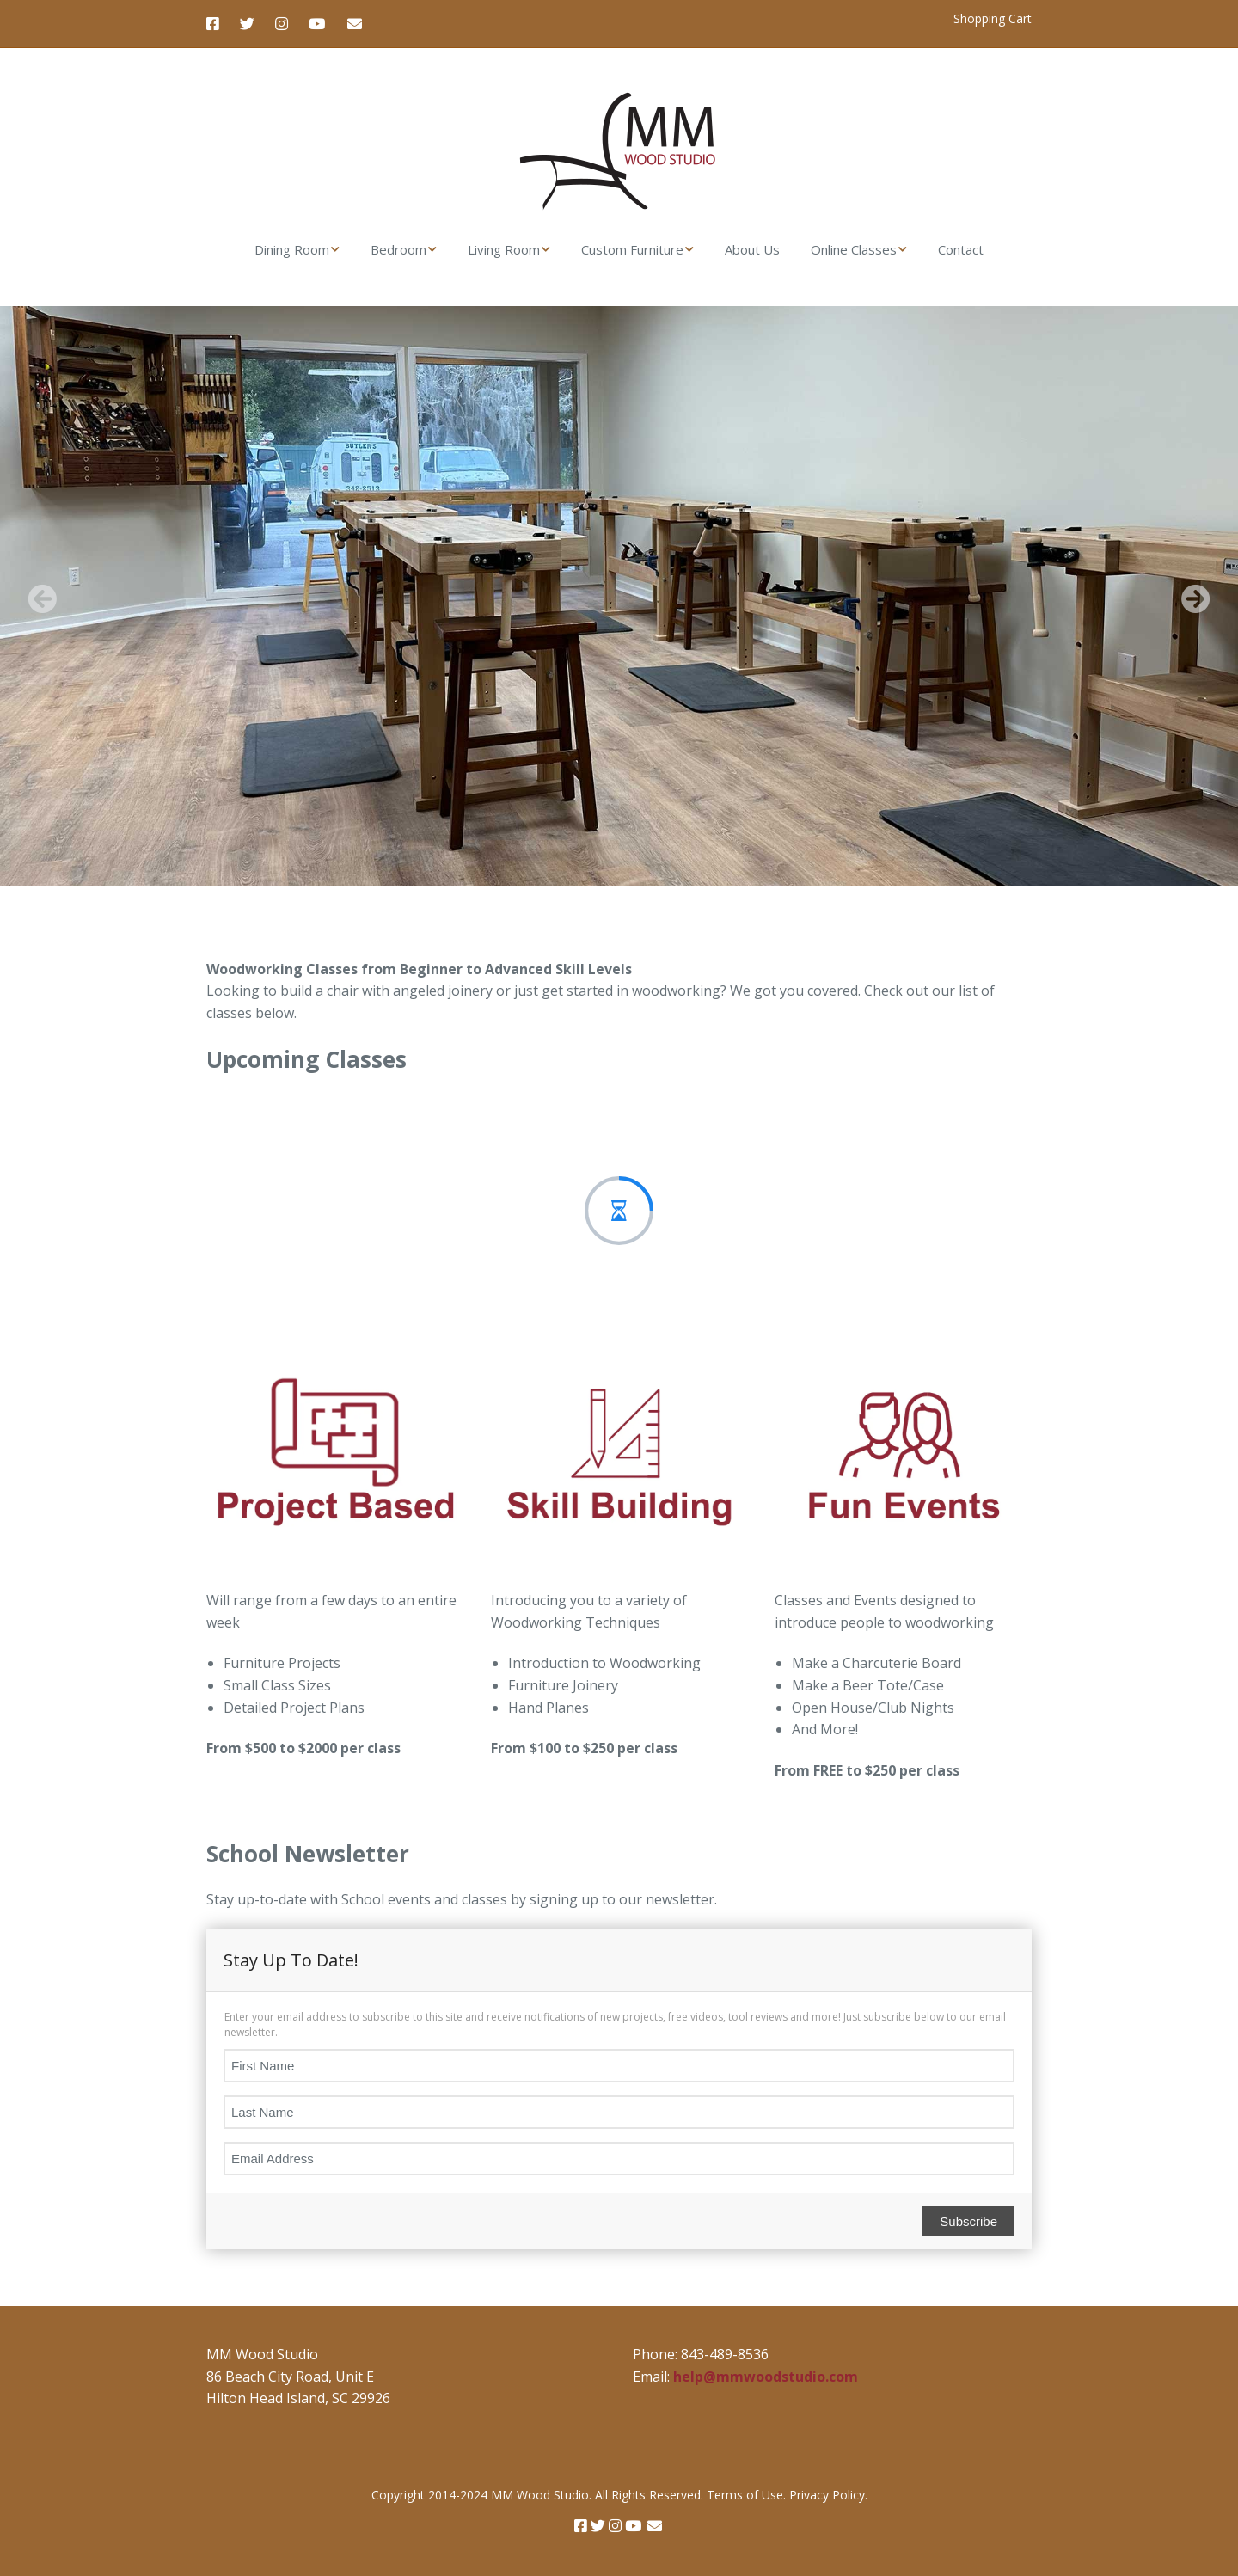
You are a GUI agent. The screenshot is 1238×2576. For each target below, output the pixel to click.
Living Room (504, 249)
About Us (752, 249)
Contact (961, 249)
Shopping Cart (992, 18)
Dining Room (291, 249)
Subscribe (968, 2221)
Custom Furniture (632, 249)
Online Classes (854, 249)
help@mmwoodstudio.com (765, 2376)
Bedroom (398, 249)
